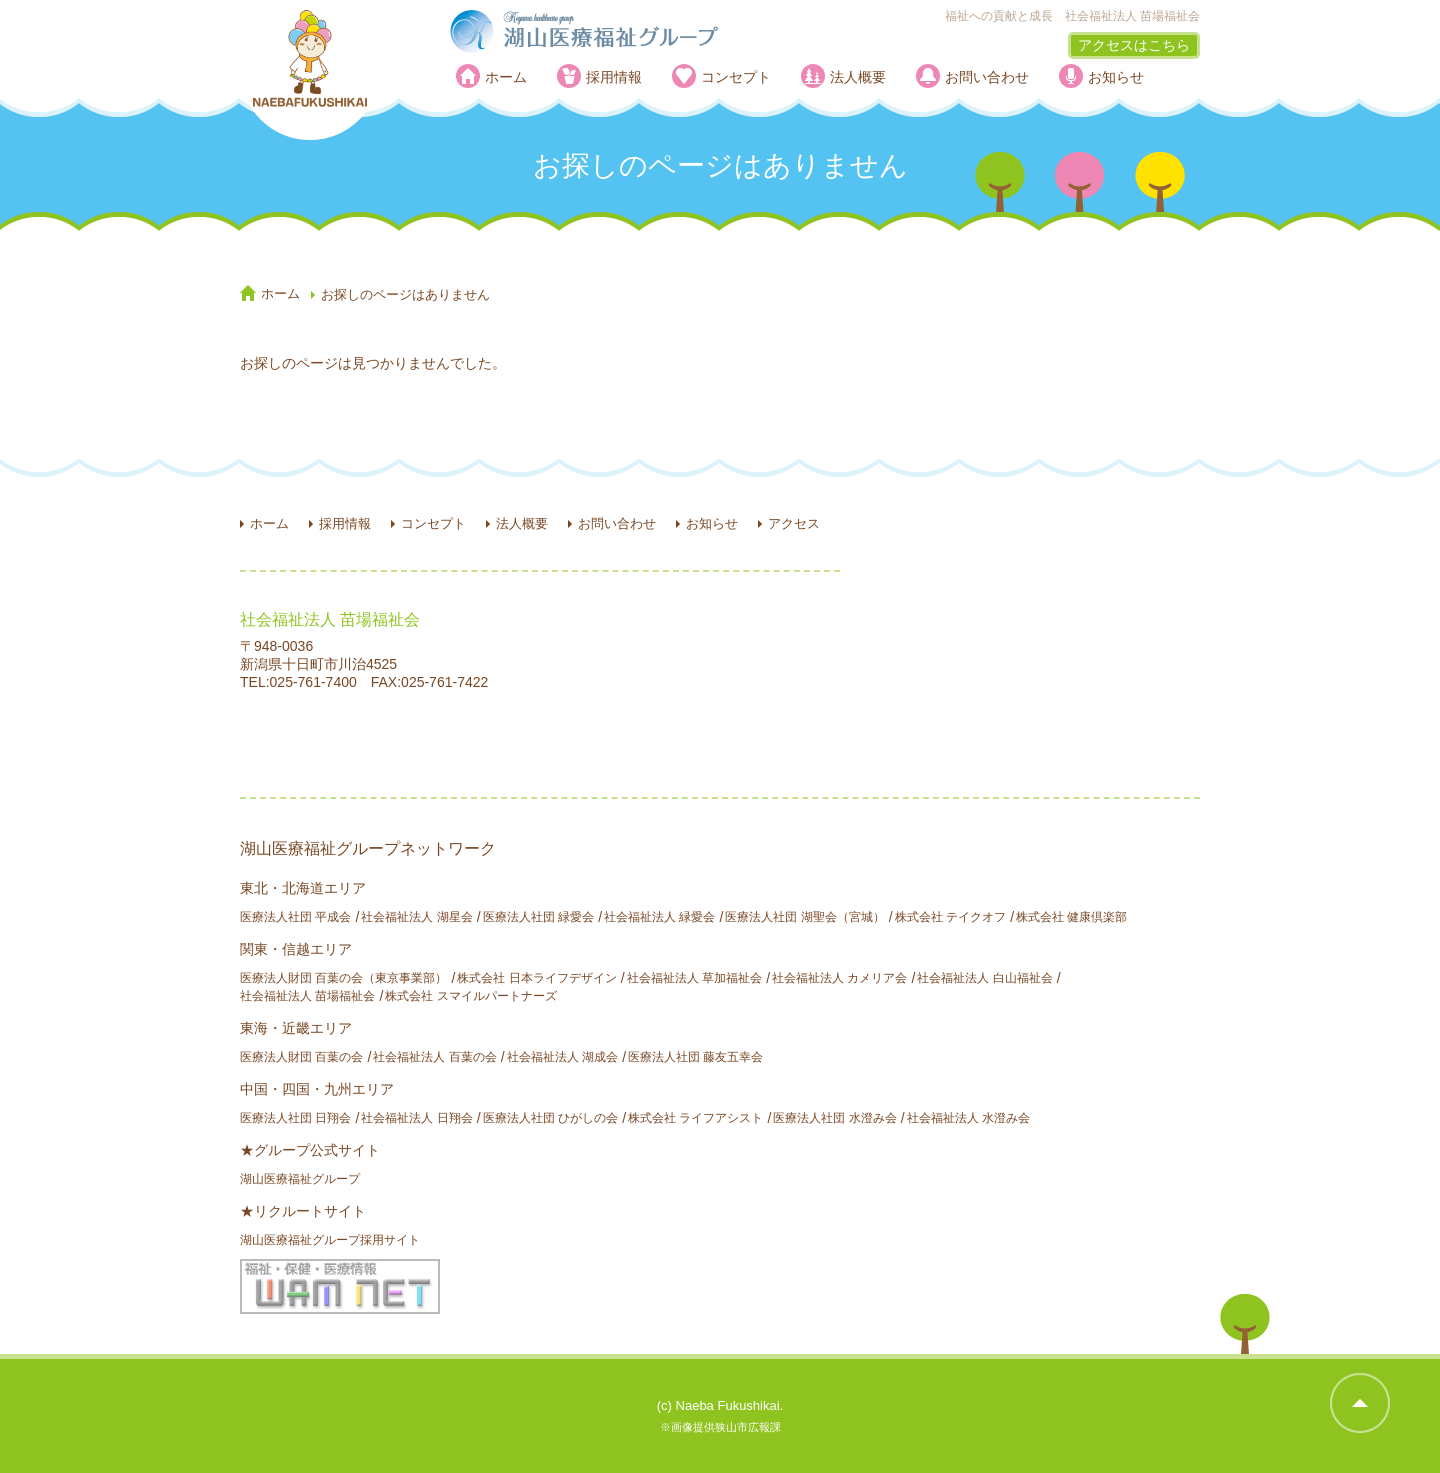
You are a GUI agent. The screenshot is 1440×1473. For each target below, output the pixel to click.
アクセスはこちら (1134, 45)
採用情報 (614, 77)
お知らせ (1116, 77)
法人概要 (858, 77)
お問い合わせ (987, 77)
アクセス (794, 523)
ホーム (506, 77)
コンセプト (736, 77)
